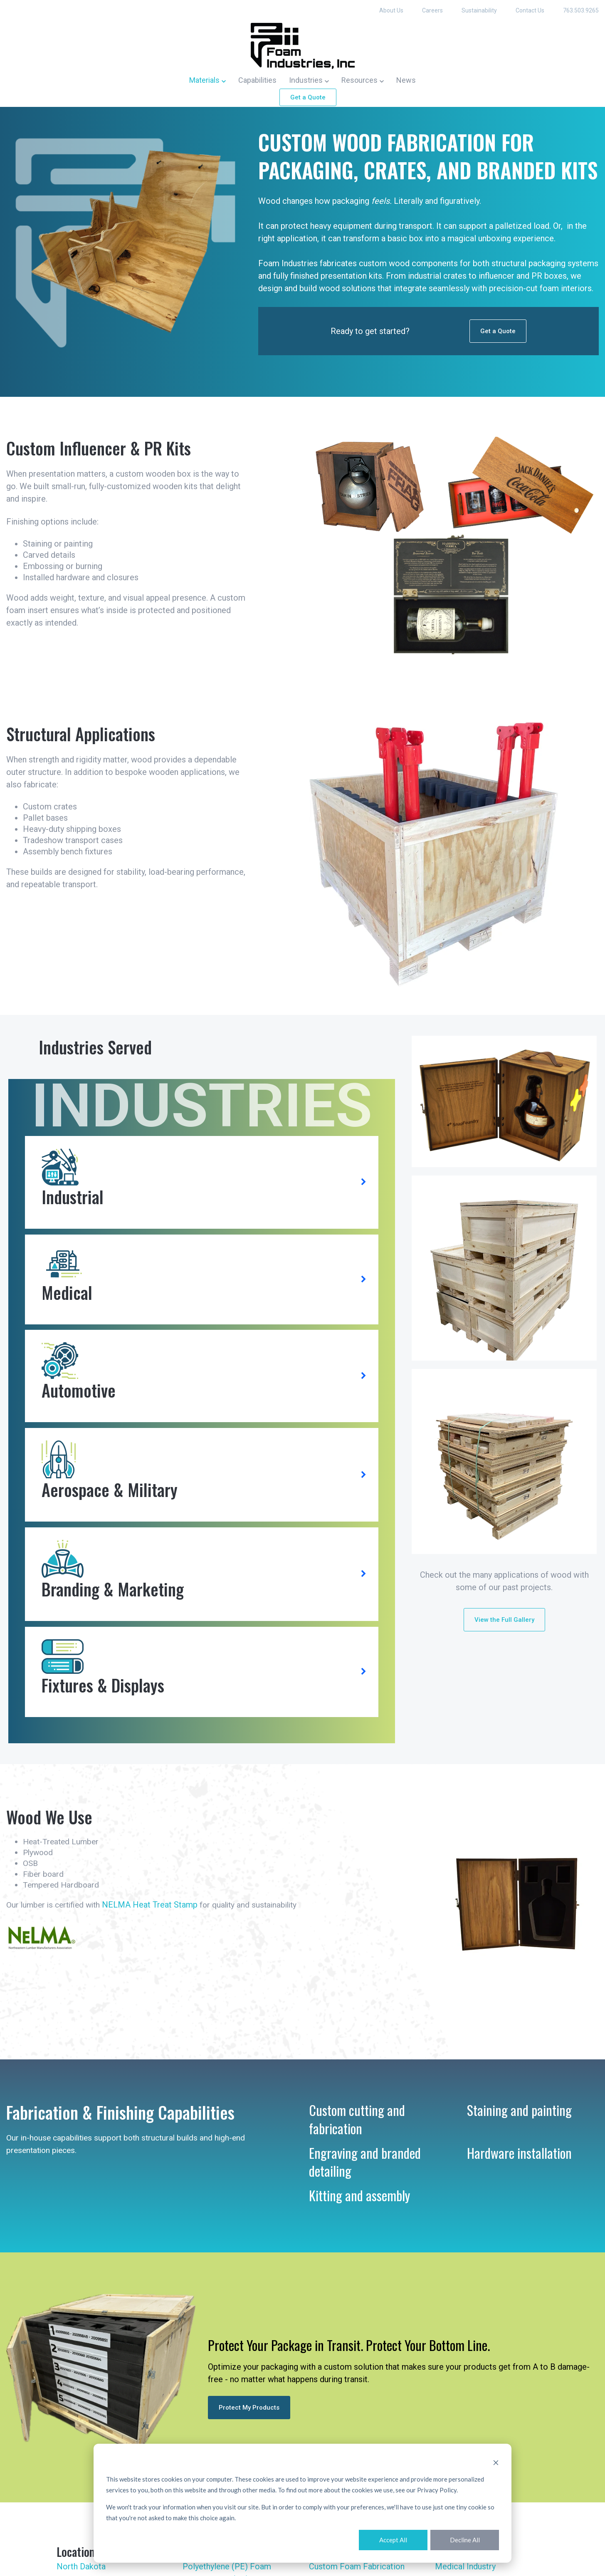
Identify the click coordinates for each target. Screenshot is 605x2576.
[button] (207, 79)
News (406, 79)
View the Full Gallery (504, 1637)
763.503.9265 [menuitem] (581, 10)
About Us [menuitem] (391, 10)
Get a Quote (308, 96)
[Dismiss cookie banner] (496, 2461)
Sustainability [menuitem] (479, 10)
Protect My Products (249, 2426)
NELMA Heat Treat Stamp (154, 1924)
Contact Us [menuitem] (530, 10)
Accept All (393, 2540)
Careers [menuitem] (432, 10)
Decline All (465, 2540)
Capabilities (257, 79)
